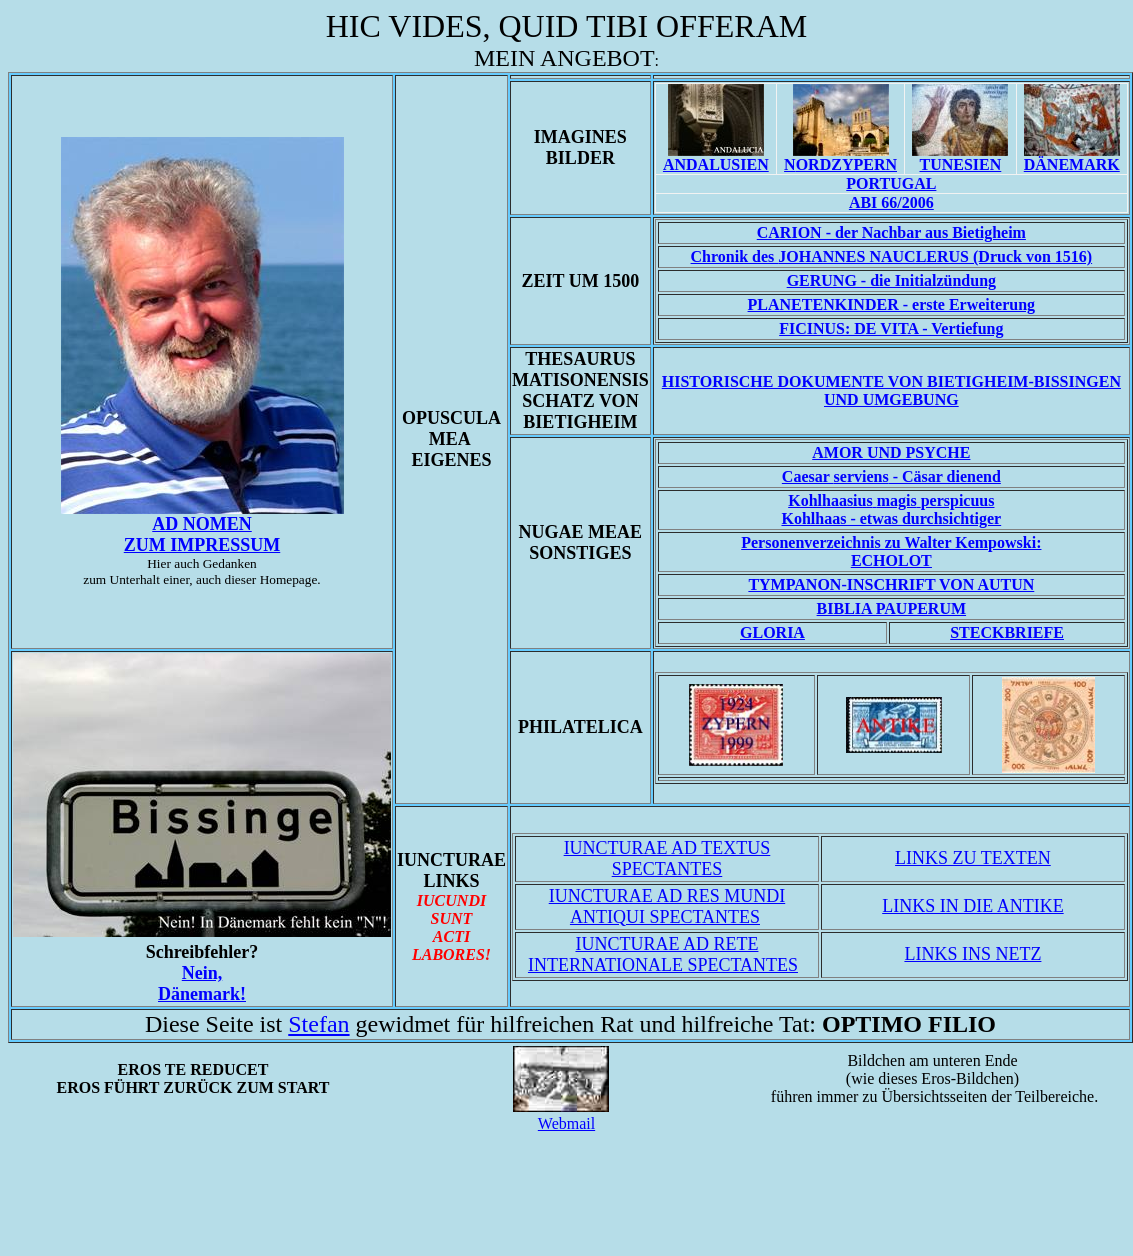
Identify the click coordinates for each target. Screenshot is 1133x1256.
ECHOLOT (891, 560)
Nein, (202, 983)
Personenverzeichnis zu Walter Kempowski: (891, 542)
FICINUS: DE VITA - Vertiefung (891, 328)
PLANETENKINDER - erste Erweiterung (892, 304)
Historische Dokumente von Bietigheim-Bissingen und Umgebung (891, 390)
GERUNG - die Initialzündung (891, 280)
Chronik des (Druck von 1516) (892, 256)
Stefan (318, 1024)
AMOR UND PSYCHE (891, 452)
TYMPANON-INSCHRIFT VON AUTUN (891, 584)
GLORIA (772, 632)
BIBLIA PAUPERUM (892, 608)
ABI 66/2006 (891, 202)
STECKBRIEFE (1007, 632)
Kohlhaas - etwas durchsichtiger (891, 509)
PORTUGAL (891, 183)
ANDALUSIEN (716, 164)
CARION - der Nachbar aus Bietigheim (891, 232)
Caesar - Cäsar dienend (891, 476)
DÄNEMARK (1072, 164)
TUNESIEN (960, 164)
